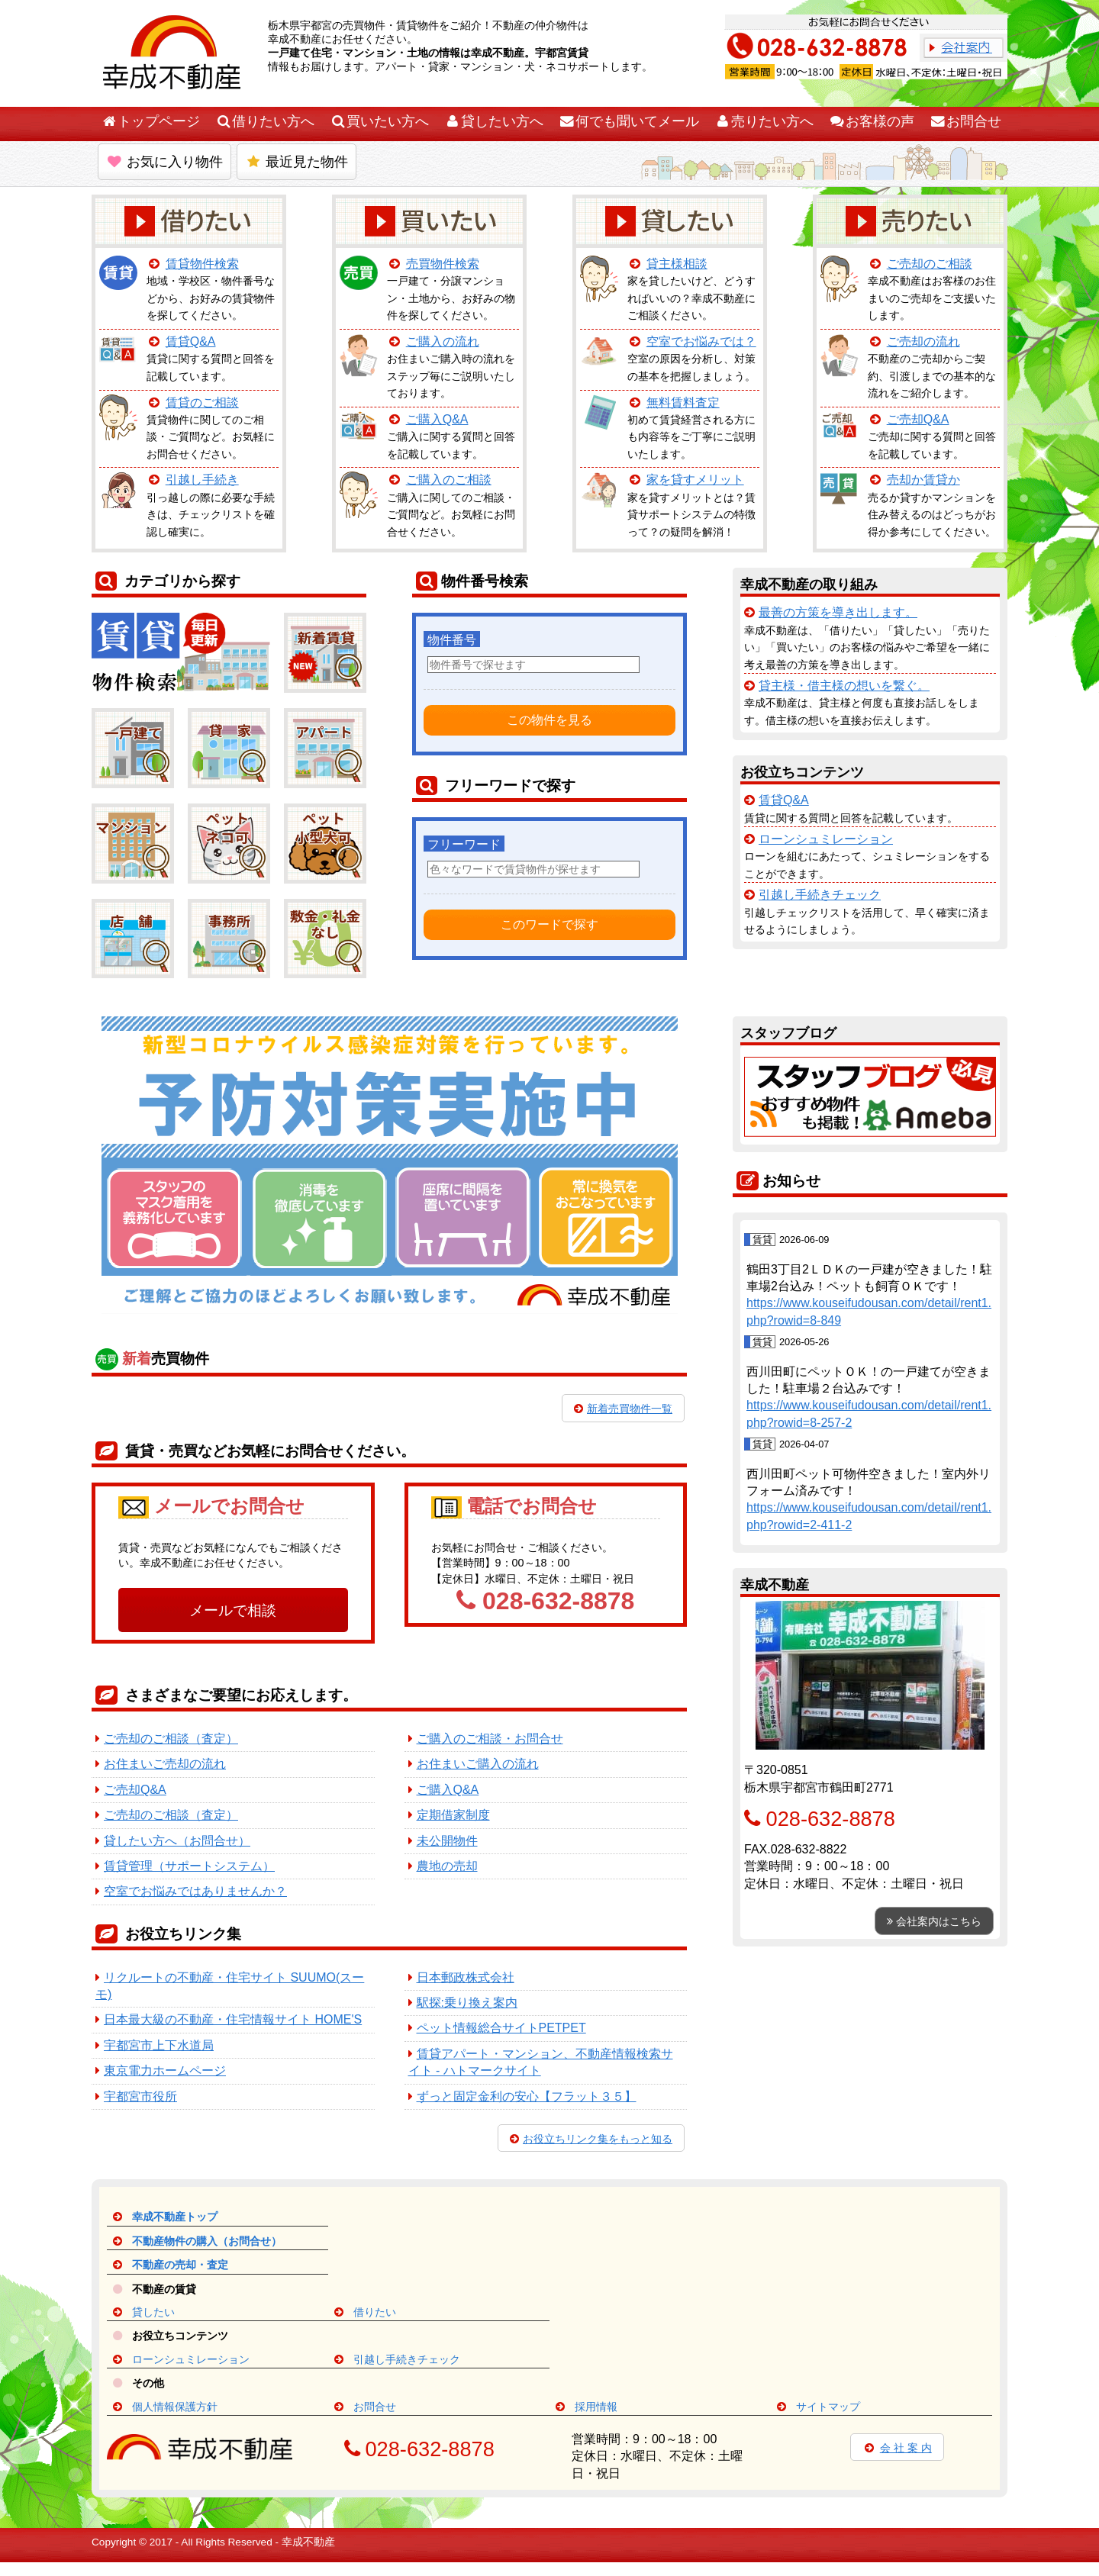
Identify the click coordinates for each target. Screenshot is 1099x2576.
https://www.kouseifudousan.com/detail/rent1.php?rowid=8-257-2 (868, 1413)
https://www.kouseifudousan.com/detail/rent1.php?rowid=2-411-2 (868, 1516)
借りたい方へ (264, 121)
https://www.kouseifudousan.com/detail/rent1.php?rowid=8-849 (868, 1311)
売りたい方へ (764, 121)
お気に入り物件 (164, 161)
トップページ (150, 121)
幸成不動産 (308, 2542)
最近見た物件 (296, 161)
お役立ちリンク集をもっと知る (591, 2139)
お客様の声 (871, 121)
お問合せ (965, 121)
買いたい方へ (379, 121)
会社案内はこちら (934, 1921)
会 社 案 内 (897, 2448)
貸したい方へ (493, 121)
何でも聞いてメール (629, 121)
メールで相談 (232, 1610)
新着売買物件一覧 (623, 1408)
